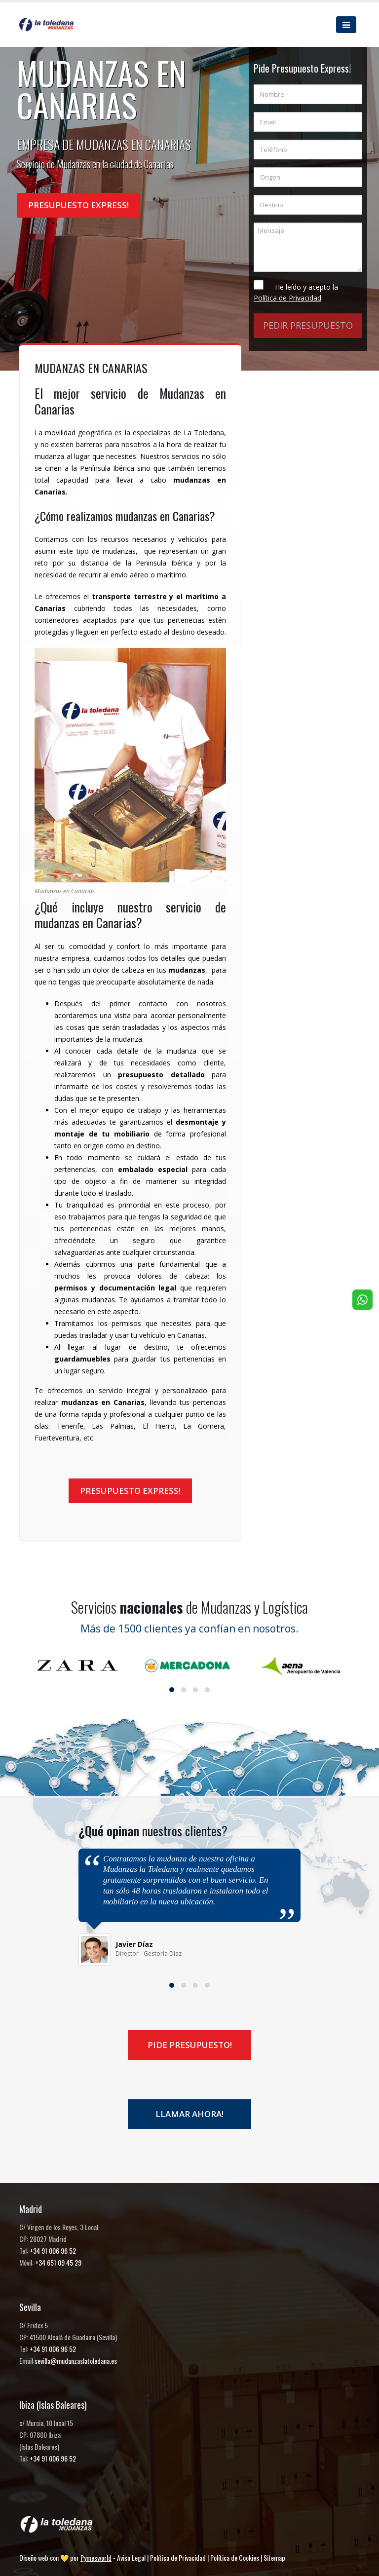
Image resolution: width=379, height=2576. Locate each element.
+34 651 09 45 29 (58, 2262)
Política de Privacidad (178, 2557)
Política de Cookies (234, 2557)
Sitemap (274, 2557)
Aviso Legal (131, 2557)
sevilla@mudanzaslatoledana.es (76, 2360)
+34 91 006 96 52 (53, 2250)
